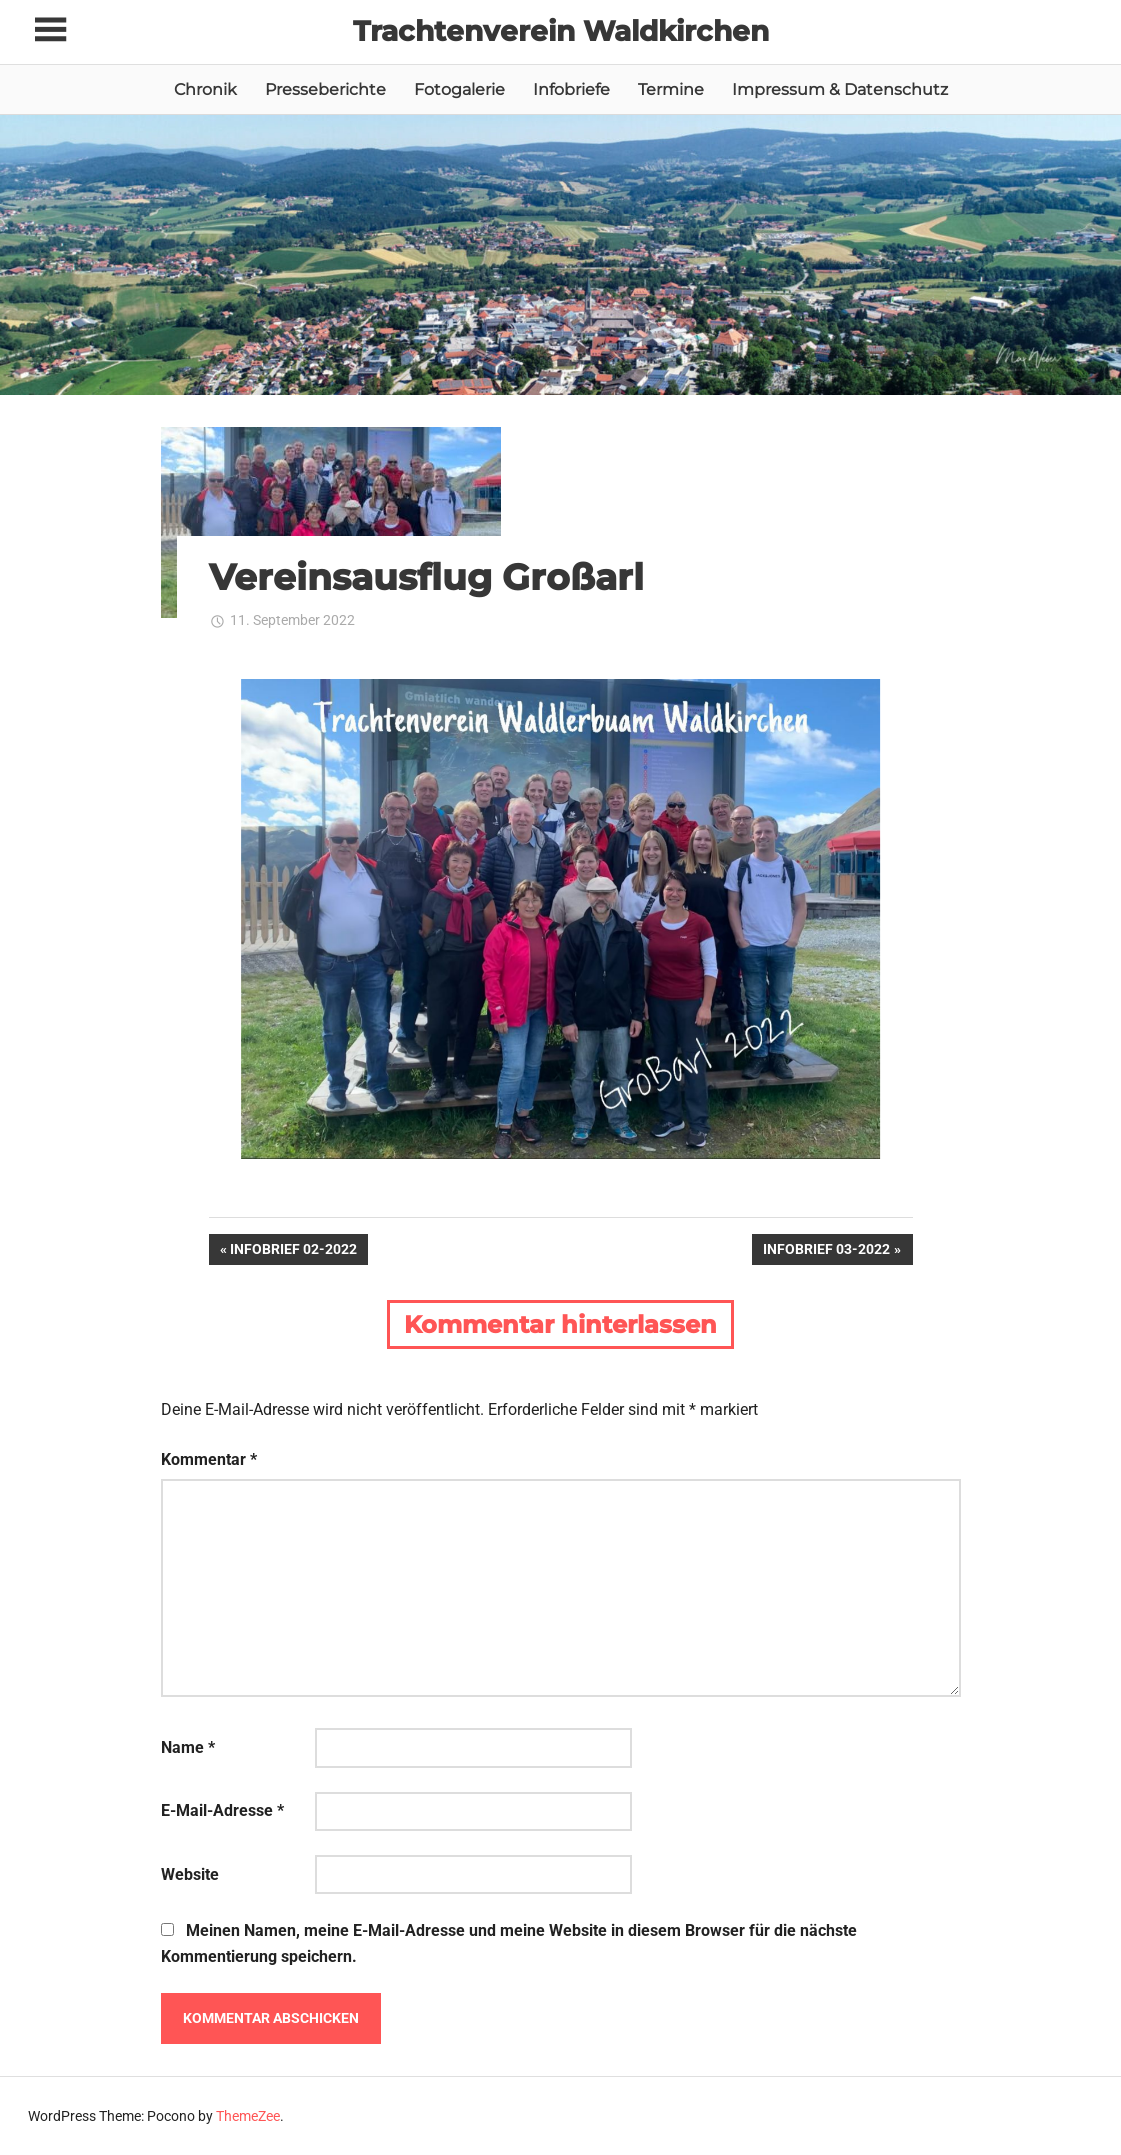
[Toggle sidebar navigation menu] (50, 30)
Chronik (205, 89)
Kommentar (209, 1459)
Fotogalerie (459, 89)
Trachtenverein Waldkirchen (561, 31)
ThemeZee (248, 2116)
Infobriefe (571, 89)
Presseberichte (325, 89)
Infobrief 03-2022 (826, 1251)
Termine (671, 89)
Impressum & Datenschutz (840, 89)
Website (190, 1874)
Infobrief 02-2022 (293, 1251)
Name (188, 1747)
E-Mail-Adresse (222, 1810)
